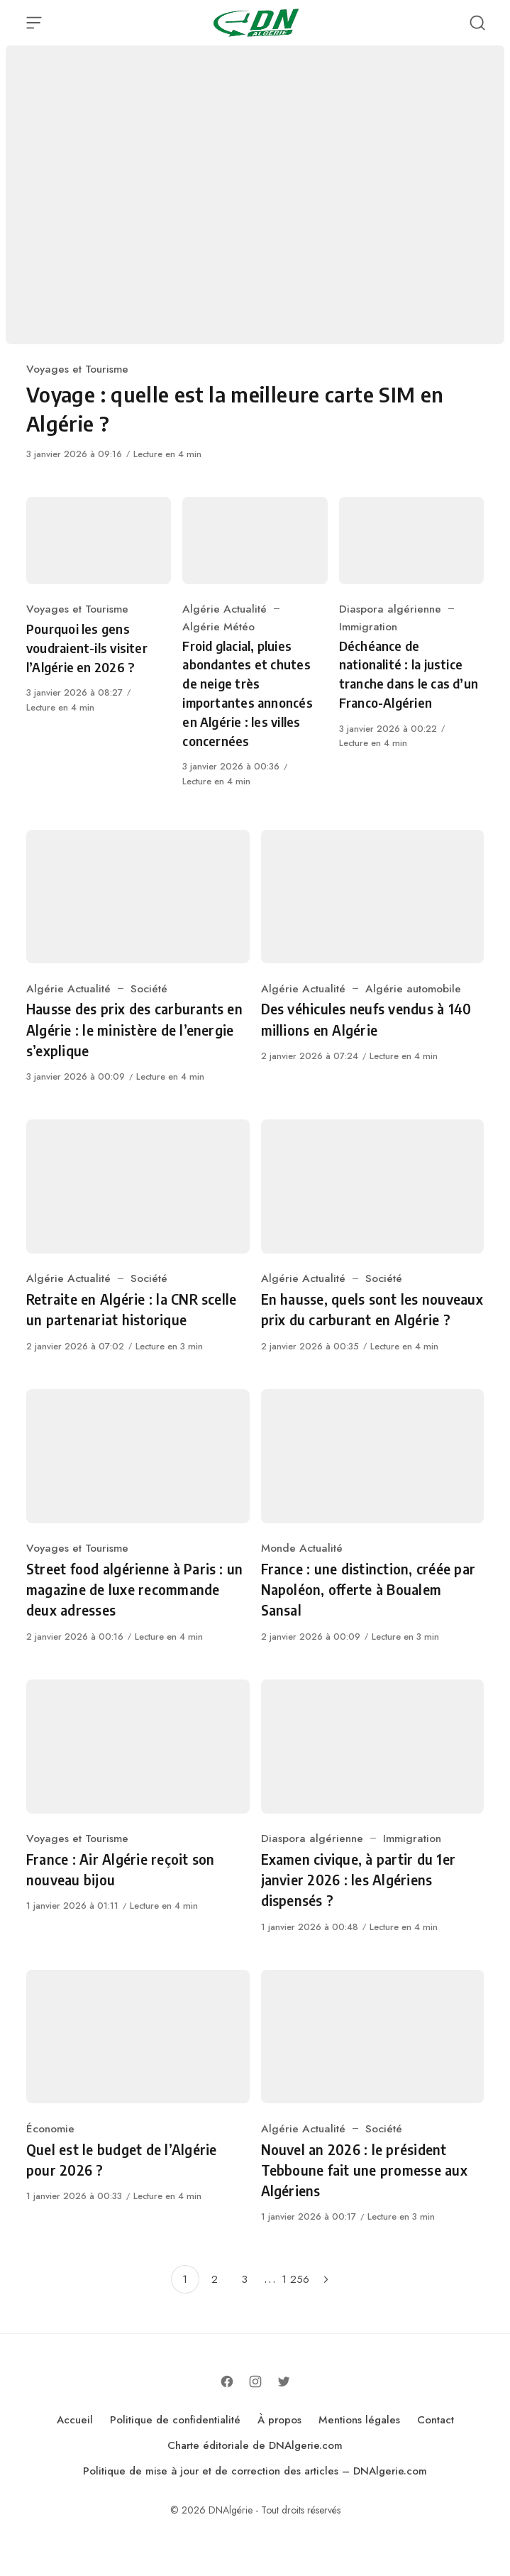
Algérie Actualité (224, 609)
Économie (50, 2128)
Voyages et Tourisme (77, 369)
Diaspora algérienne (390, 609)
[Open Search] (477, 23)
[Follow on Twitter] (283, 2381)
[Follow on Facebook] (227, 2381)
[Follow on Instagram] (255, 2381)
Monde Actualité (302, 1548)
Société (149, 988)
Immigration (368, 626)
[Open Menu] (34, 23)
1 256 (295, 2279)
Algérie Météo (218, 626)
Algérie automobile (413, 988)
